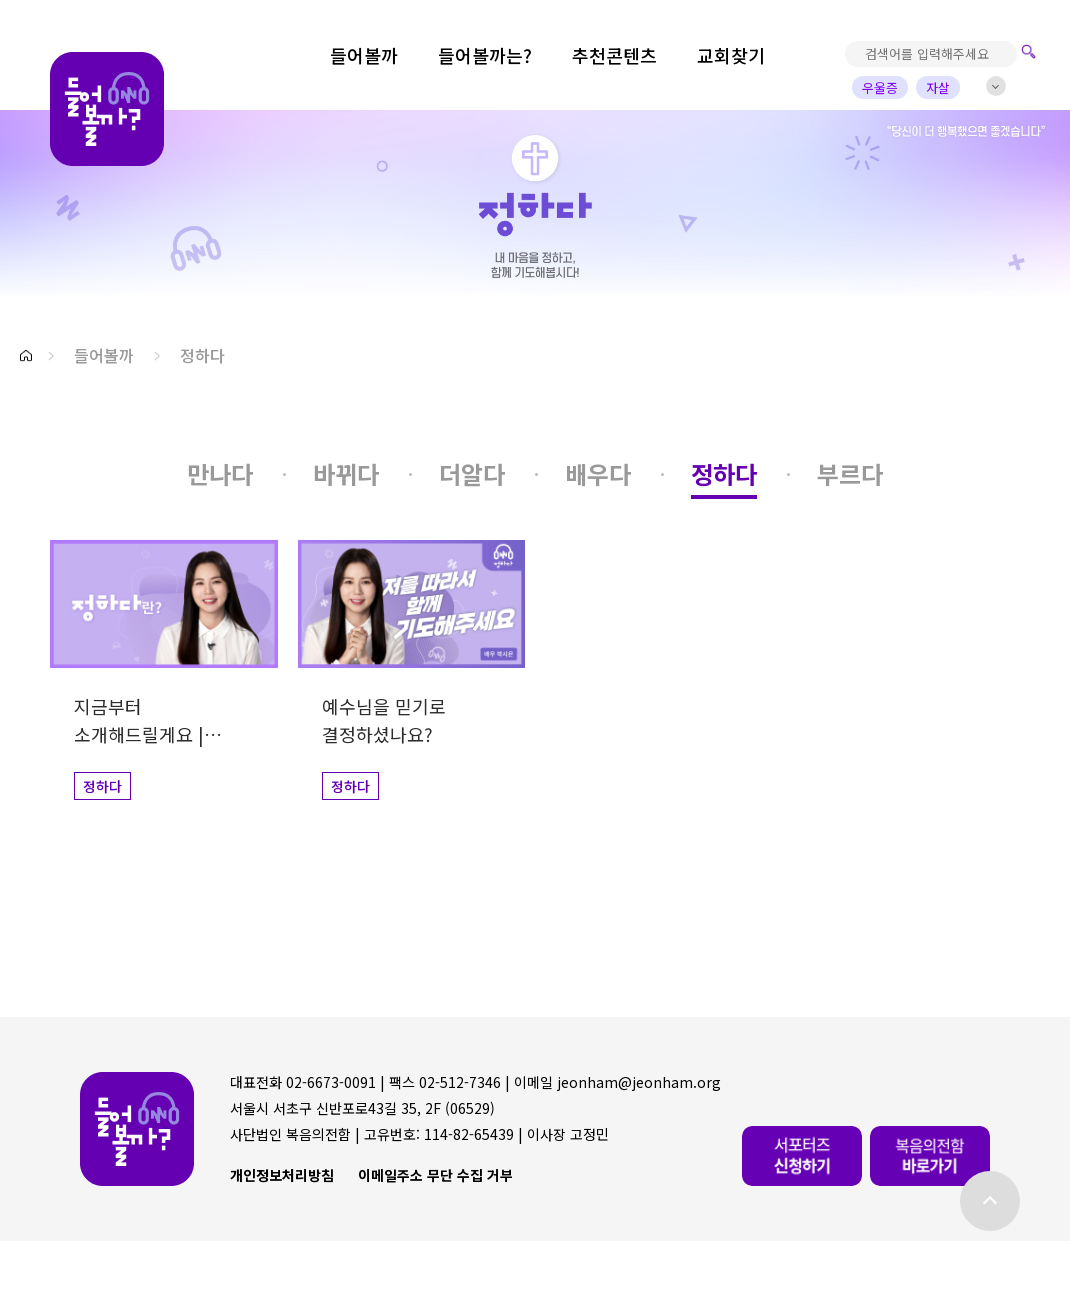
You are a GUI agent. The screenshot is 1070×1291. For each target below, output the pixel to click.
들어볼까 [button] (104, 355)
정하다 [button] (202, 355)
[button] (26, 355)
